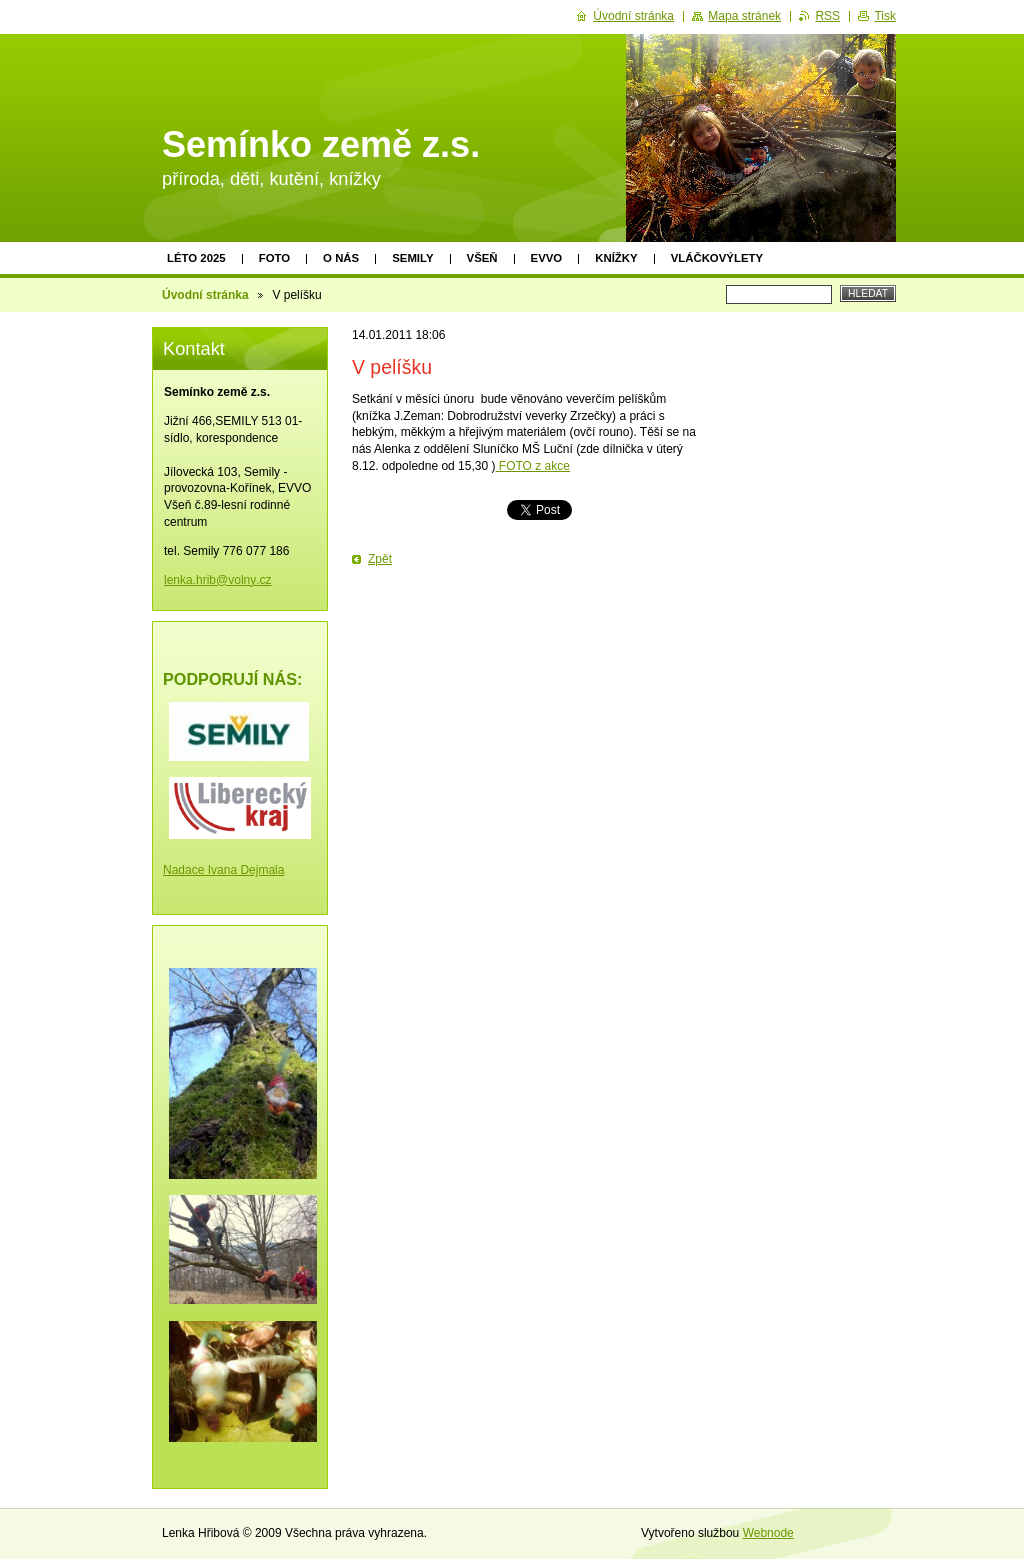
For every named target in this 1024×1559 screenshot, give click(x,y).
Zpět (380, 559)
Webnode (768, 1533)
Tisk (885, 16)
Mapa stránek (744, 16)
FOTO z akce (532, 466)
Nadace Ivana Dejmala (223, 870)
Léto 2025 (196, 258)
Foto (274, 258)
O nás (341, 258)
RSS (827, 16)
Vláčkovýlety (717, 258)
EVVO (547, 258)
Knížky (616, 258)
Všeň (482, 258)
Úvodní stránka (205, 295)
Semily (412, 258)
